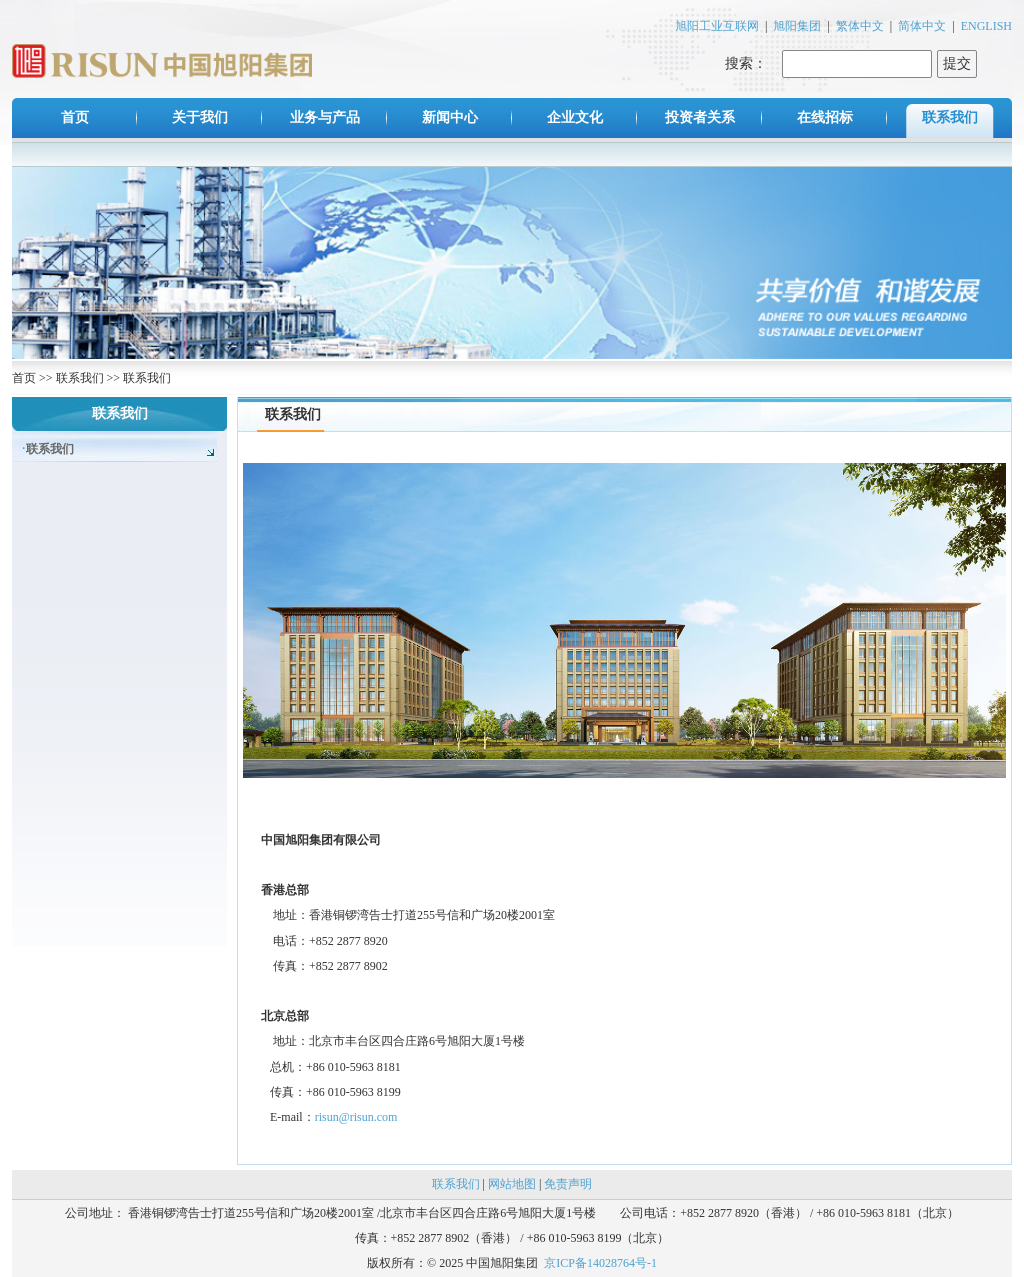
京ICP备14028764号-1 (600, 1263)
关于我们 (200, 117)
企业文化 (575, 117)
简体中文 (922, 26)
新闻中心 (450, 117)
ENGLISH (986, 26)
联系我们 (950, 117)
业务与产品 (325, 117)
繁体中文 (860, 26)
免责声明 (568, 1184)
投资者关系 (700, 117)
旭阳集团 (797, 26)
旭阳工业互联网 (717, 26)
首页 (75, 117)
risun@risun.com (356, 1117)
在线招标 (825, 117)
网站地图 (512, 1184)
